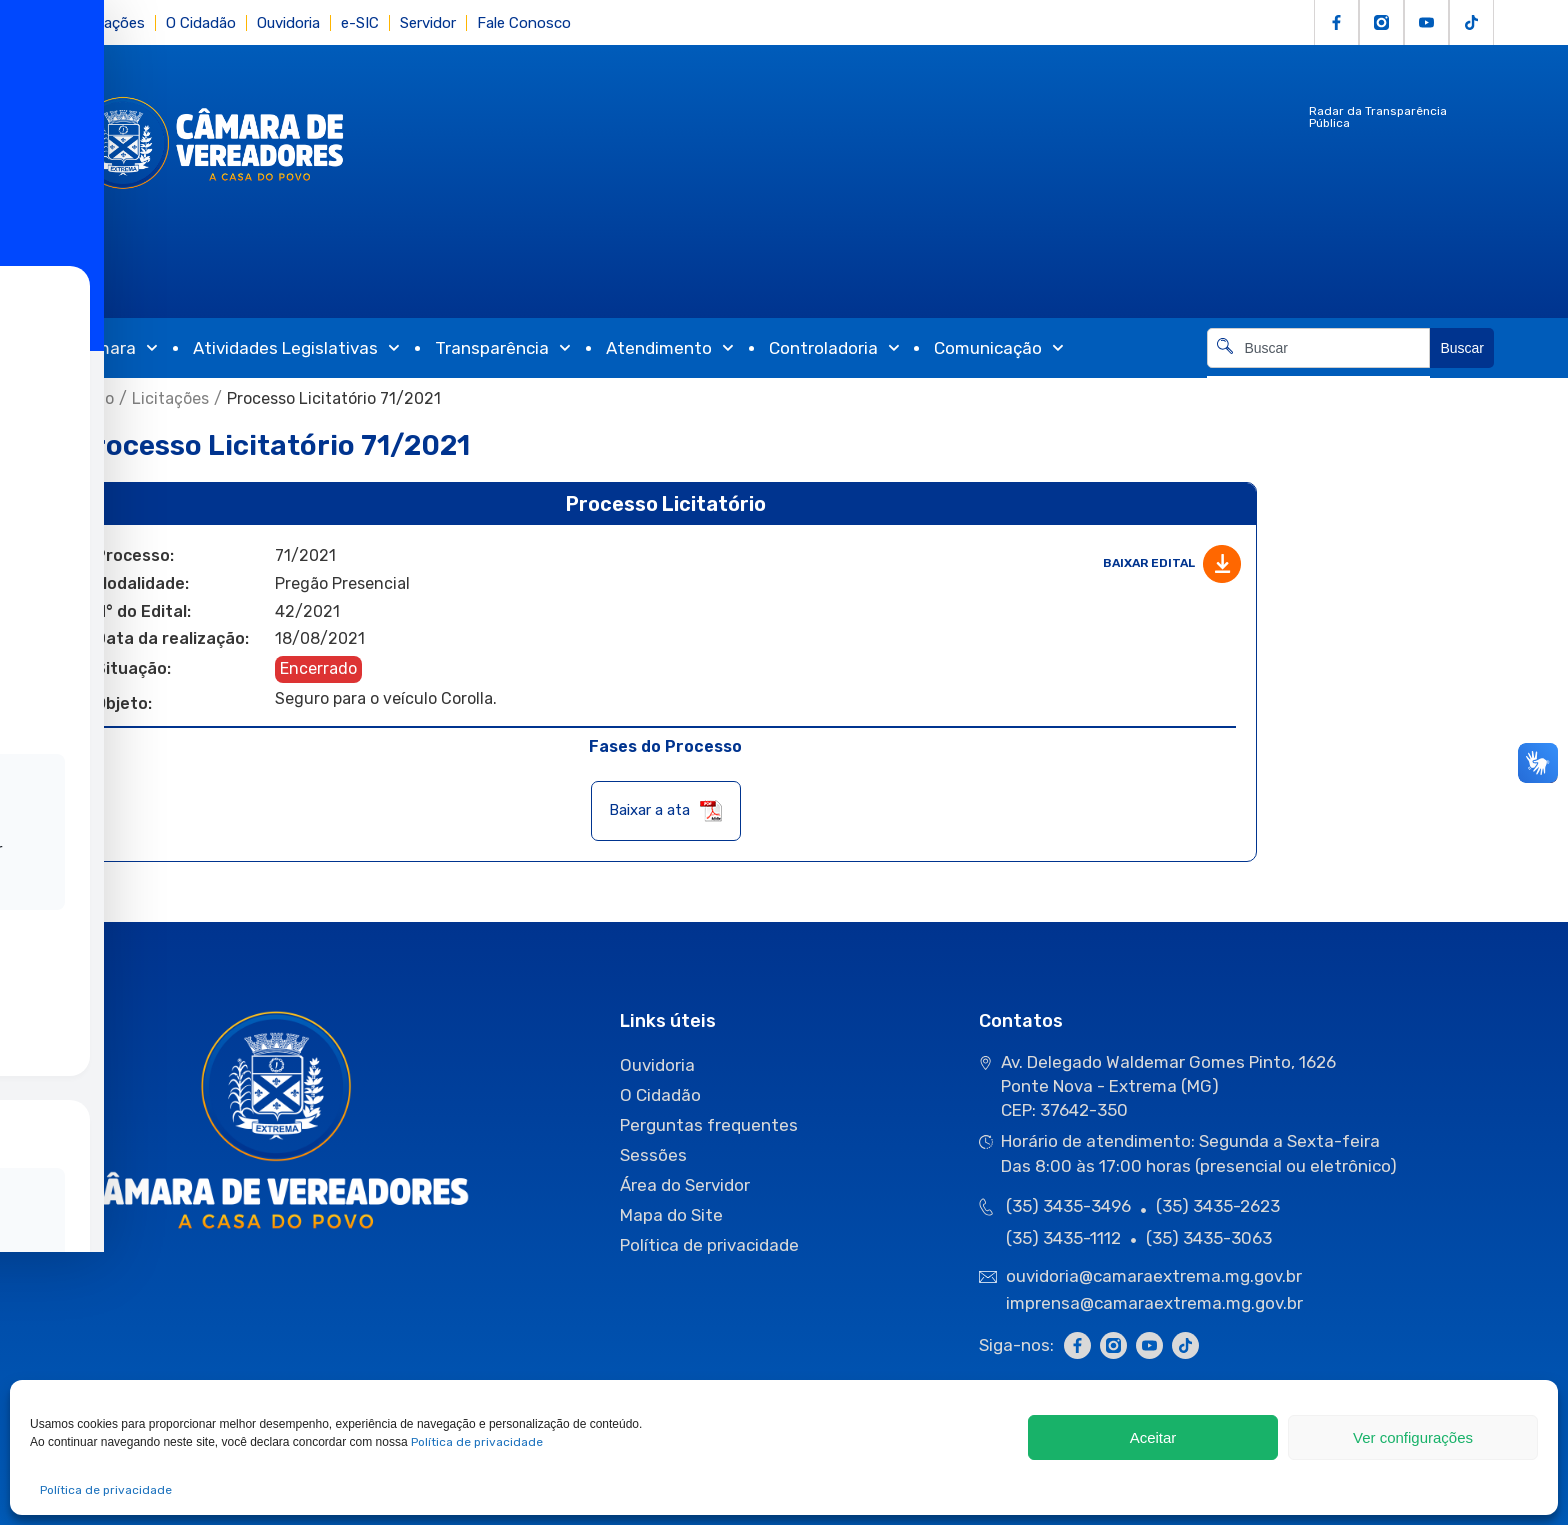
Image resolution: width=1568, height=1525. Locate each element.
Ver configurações (1413, 1437)
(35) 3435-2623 (1218, 1206)
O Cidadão (201, 23)
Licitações (109, 23)
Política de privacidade (477, 1442)
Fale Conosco (524, 23)
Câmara (116, 348)
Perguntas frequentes (709, 1125)
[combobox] (1318, 348)
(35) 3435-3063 (1209, 1238)
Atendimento (670, 348)
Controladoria (834, 348)
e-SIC (360, 23)
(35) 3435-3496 (1068, 1206)
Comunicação (999, 348)
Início (94, 398)
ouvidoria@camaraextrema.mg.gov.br (1156, 1276)
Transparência (503, 348)
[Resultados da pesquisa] (1318, 379)
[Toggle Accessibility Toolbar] (46, 731)
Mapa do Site (671, 1215)
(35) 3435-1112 (1063, 1238)
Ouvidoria (288, 23)
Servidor (428, 23)
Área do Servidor (685, 1185)
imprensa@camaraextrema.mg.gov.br (1154, 1303)
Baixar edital (1172, 564)
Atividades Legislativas (296, 348)
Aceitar (1153, 1437)
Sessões (653, 1155)
